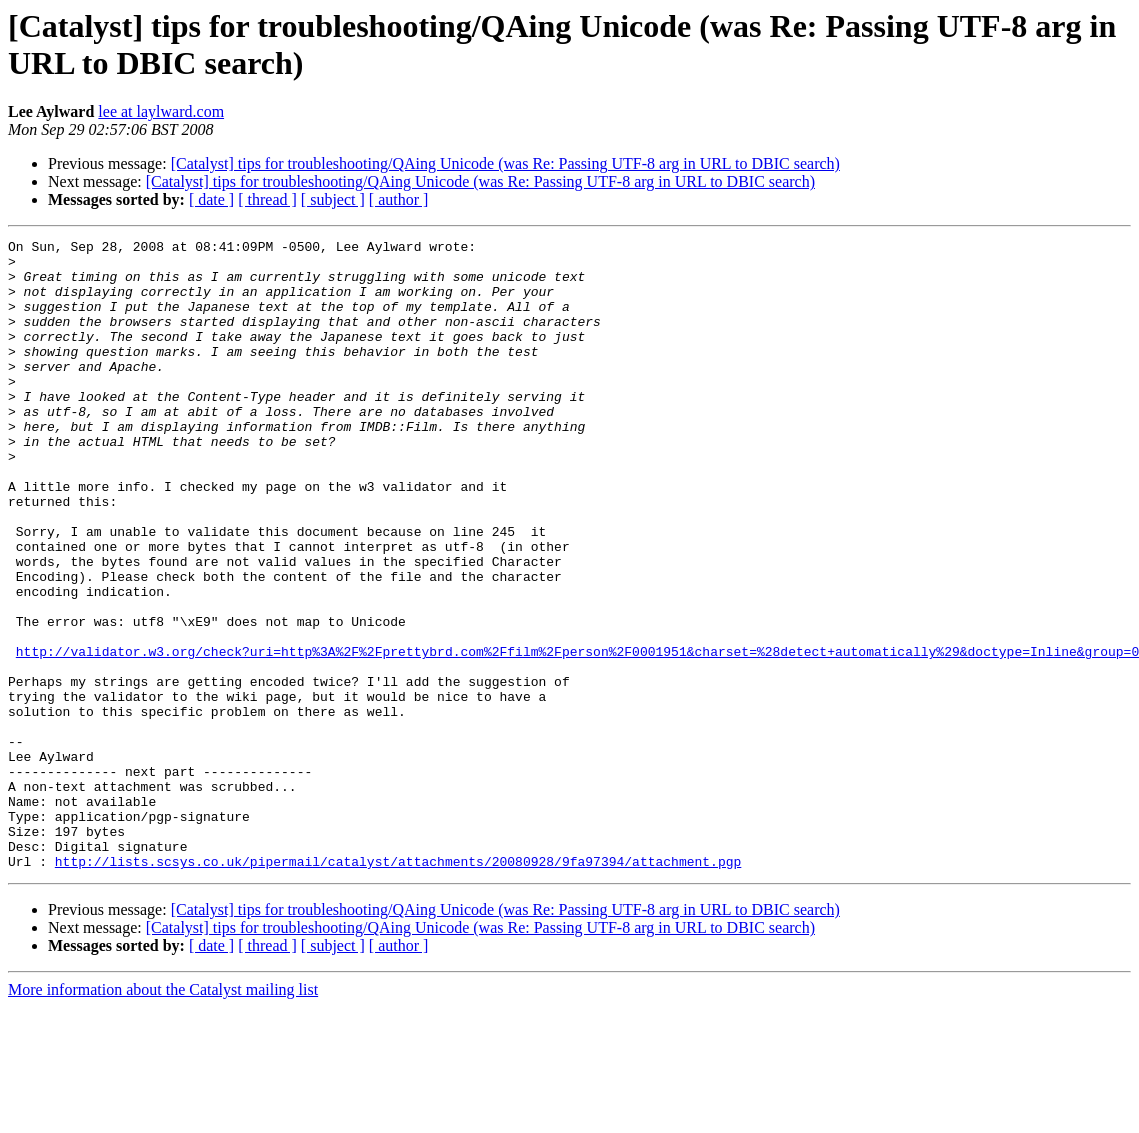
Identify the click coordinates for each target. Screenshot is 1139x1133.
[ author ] (399, 199)
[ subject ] (333, 199)
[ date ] (211, 199)
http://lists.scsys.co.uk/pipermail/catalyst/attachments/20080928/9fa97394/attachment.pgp (398, 987)
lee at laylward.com (161, 111)
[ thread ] (267, 199)
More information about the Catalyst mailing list (163, 1115)
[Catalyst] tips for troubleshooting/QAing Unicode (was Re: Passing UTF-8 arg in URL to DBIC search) (505, 163)
